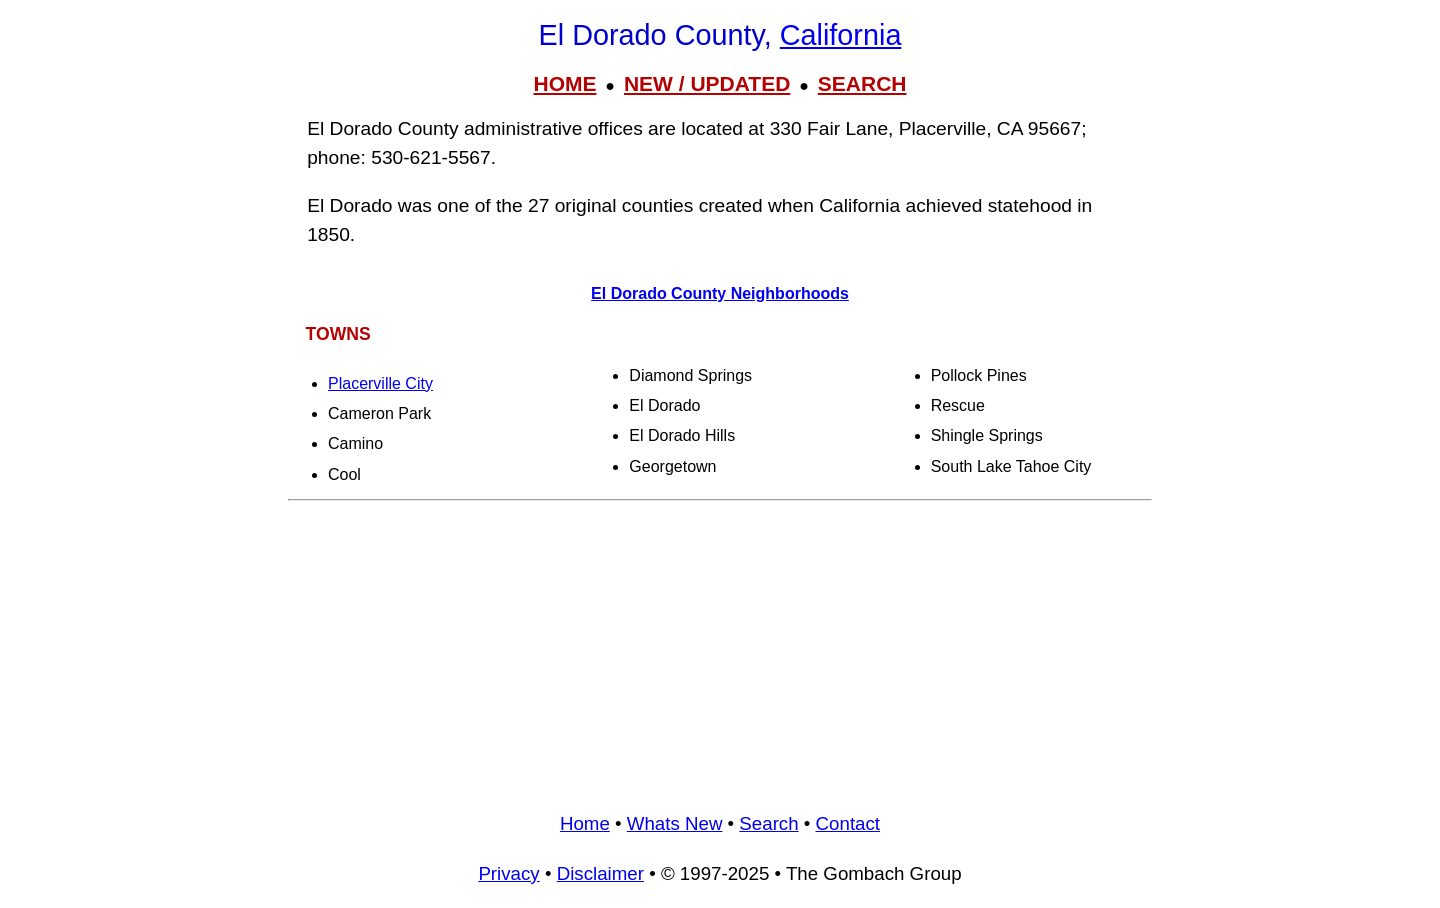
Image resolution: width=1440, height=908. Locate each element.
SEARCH (862, 83)
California (841, 35)
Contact (848, 823)
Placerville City (380, 383)
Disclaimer (600, 873)
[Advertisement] (720, 649)
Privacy (508, 873)
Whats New (675, 823)
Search (768, 823)
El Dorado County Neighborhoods (720, 293)
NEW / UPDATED (707, 83)
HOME (564, 83)
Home (585, 823)
